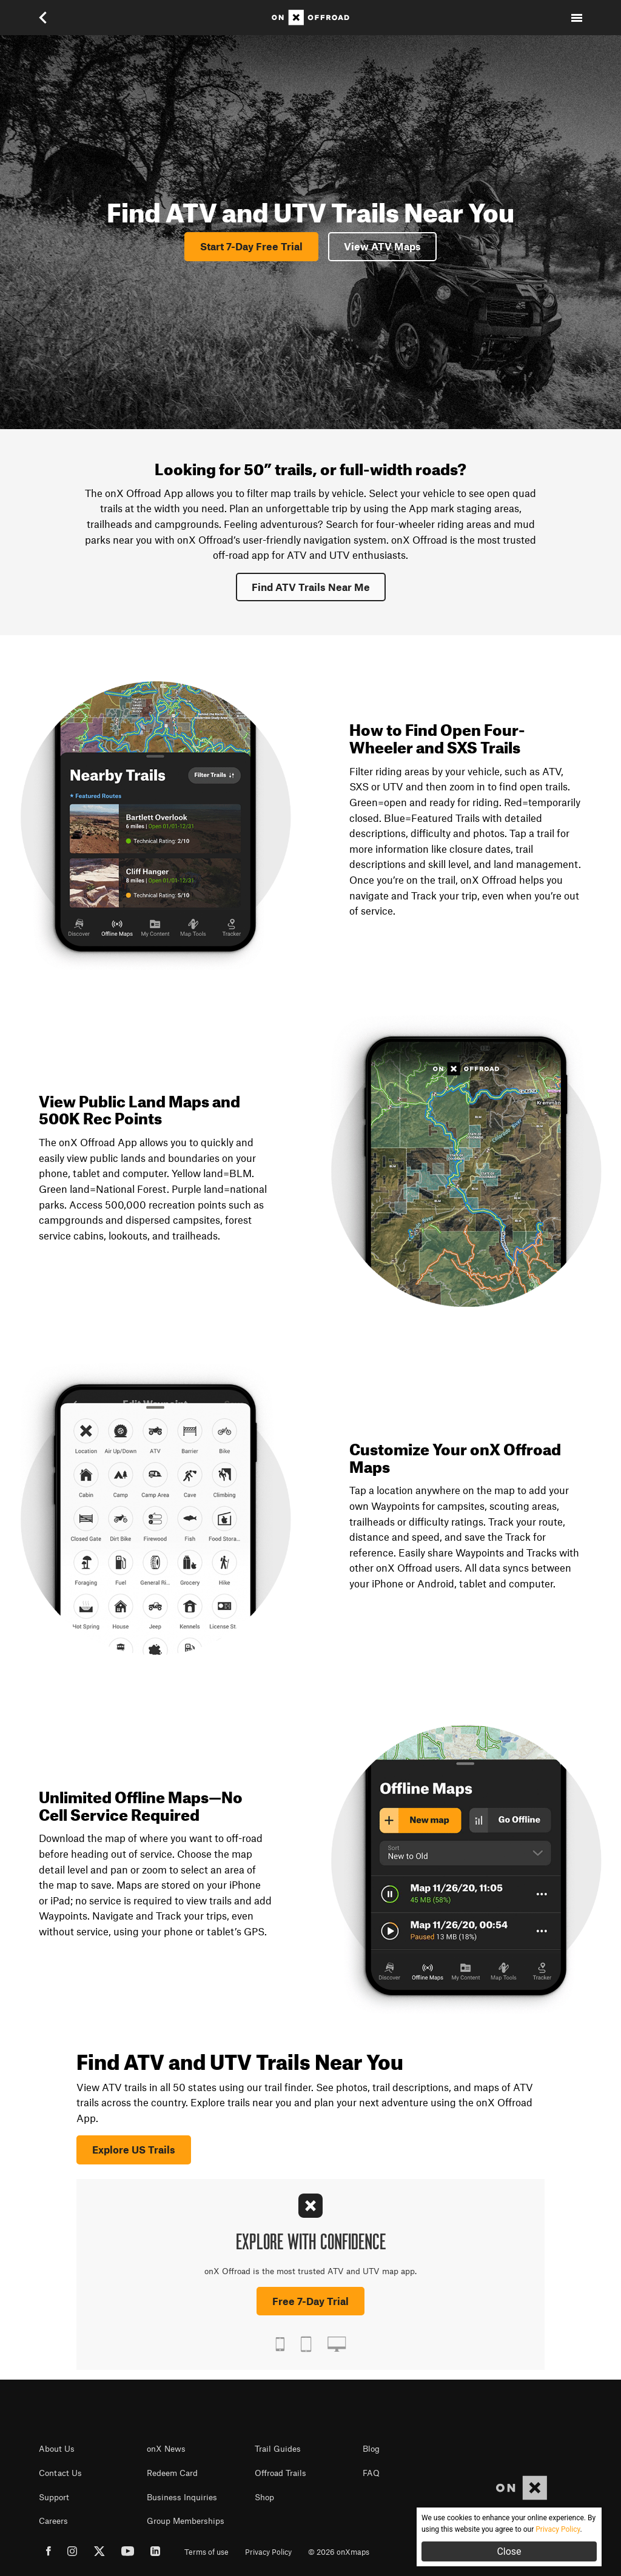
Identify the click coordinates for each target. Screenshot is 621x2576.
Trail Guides (278, 2449)
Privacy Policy (268, 2552)
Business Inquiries (182, 2497)
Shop (264, 2497)
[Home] (310, 17)
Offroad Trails (280, 2473)
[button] (44, 18)
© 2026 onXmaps (338, 2552)
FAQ (371, 2473)
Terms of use (206, 2552)
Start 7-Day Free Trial (251, 246)
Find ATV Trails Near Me (311, 587)
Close (509, 2551)
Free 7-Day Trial (310, 2301)
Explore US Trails (133, 2149)
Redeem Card (172, 2473)
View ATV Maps (382, 246)
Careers (53, 2521)
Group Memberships (185, 2521)
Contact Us (60, 2473)
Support (54, 2497)
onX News (166, 2449)
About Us (57, 2449)
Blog (371, 2449)
